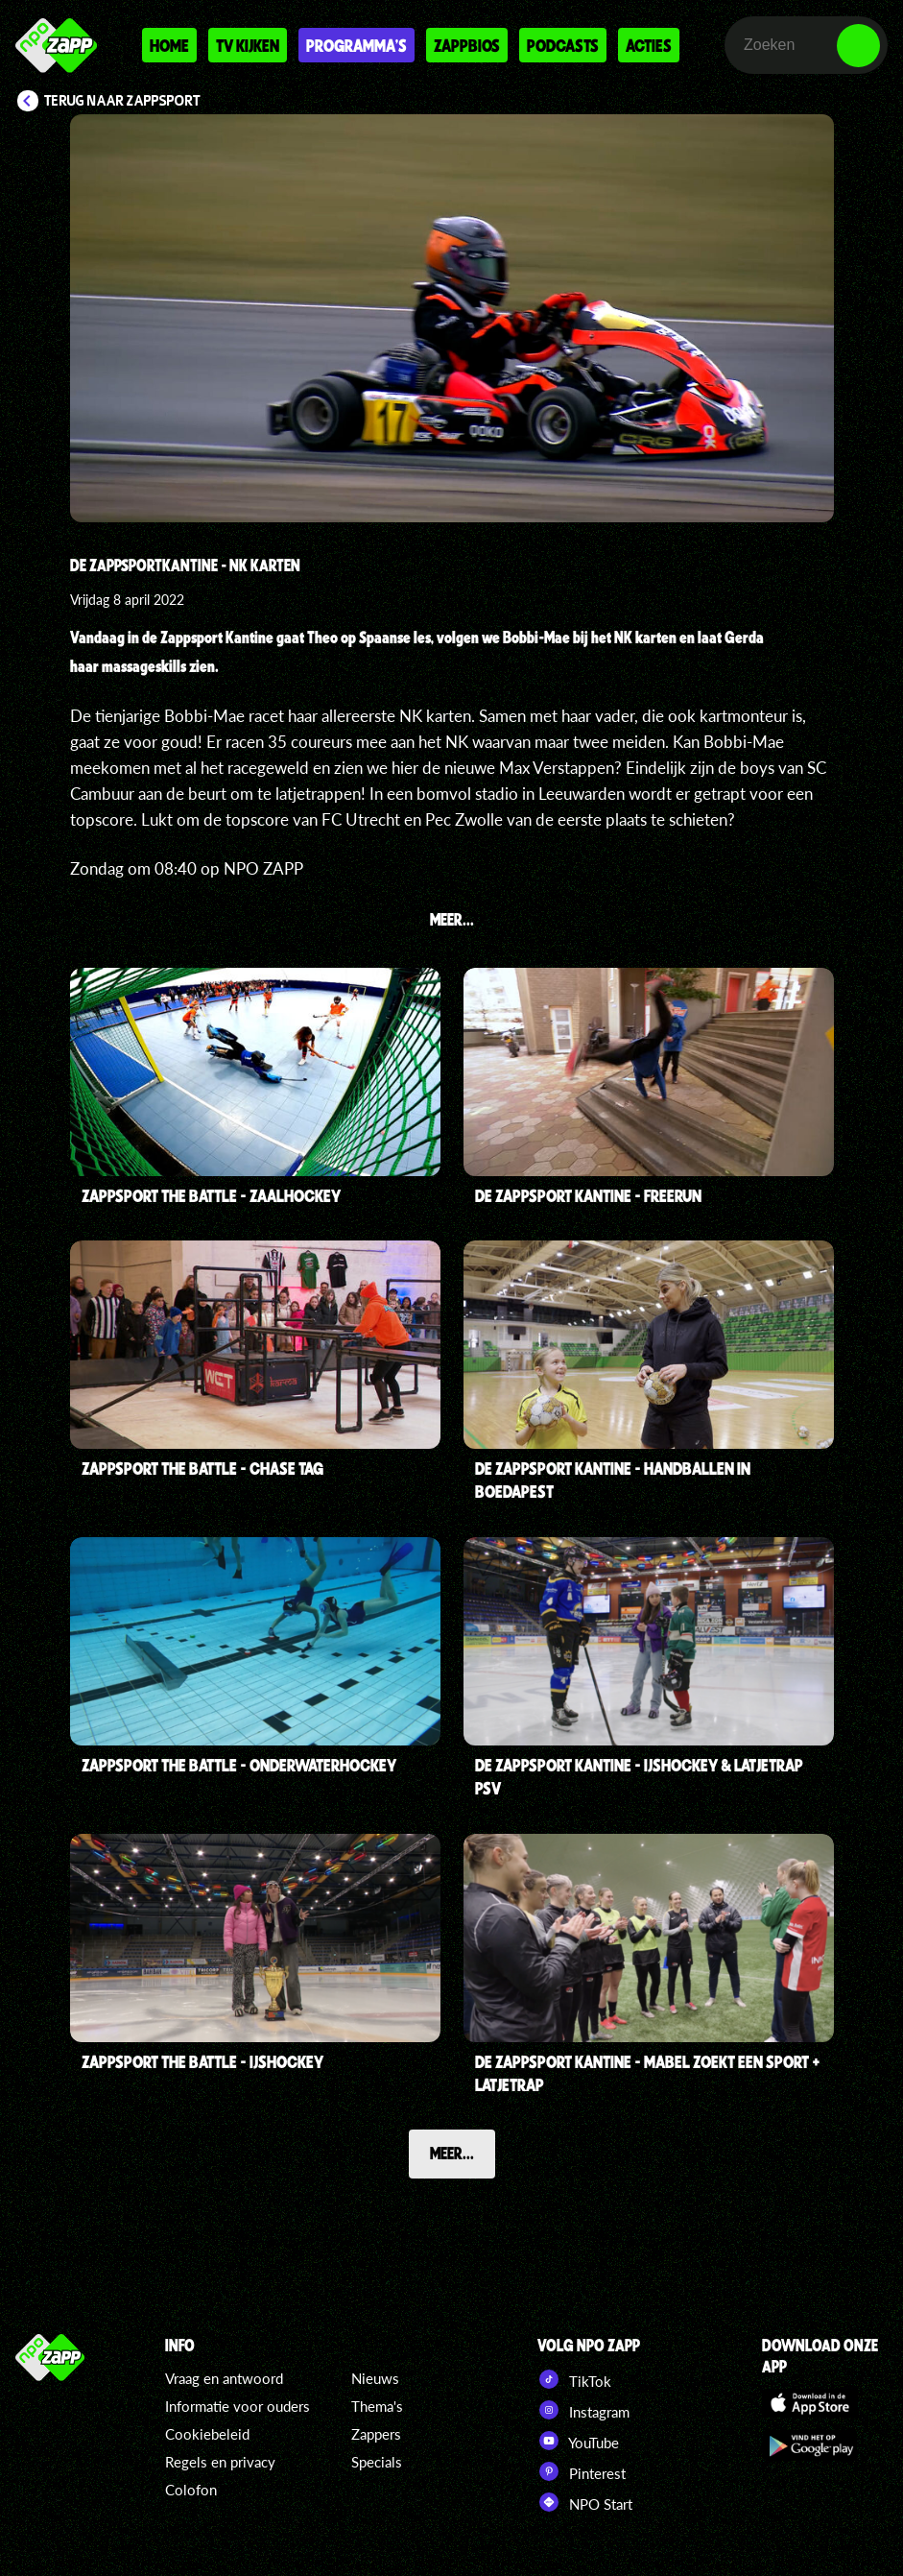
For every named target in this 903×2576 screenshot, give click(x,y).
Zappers (376, 2434)
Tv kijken (247, 45)
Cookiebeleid (207, 2434)
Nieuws (375, 2378)
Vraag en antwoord (224, 2378)
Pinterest (581, 2471)
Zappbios (467, 45)
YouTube (578, 2440)
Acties (649, 45)
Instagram (583, 2409)
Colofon (191, 2489)
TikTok (574, 2379)
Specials (376, 2461)
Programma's (356, 45)
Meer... (452, 2152)
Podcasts (563, 45)
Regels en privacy (220, 2461)
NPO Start (584, 2502)
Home (169, 45)
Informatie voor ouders (237, 2406)
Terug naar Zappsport (122, 100)
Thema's (377, 2406)
